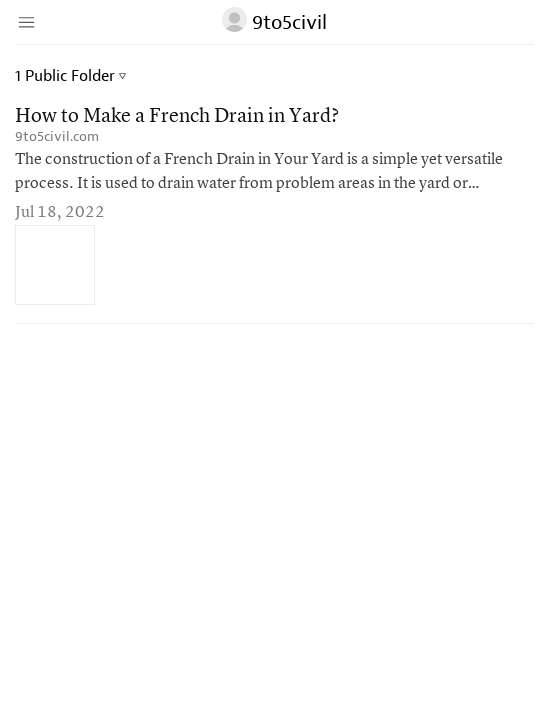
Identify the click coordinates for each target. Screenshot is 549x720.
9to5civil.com (57, 136)
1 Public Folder (70, 76)
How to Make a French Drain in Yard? (177, 117)
